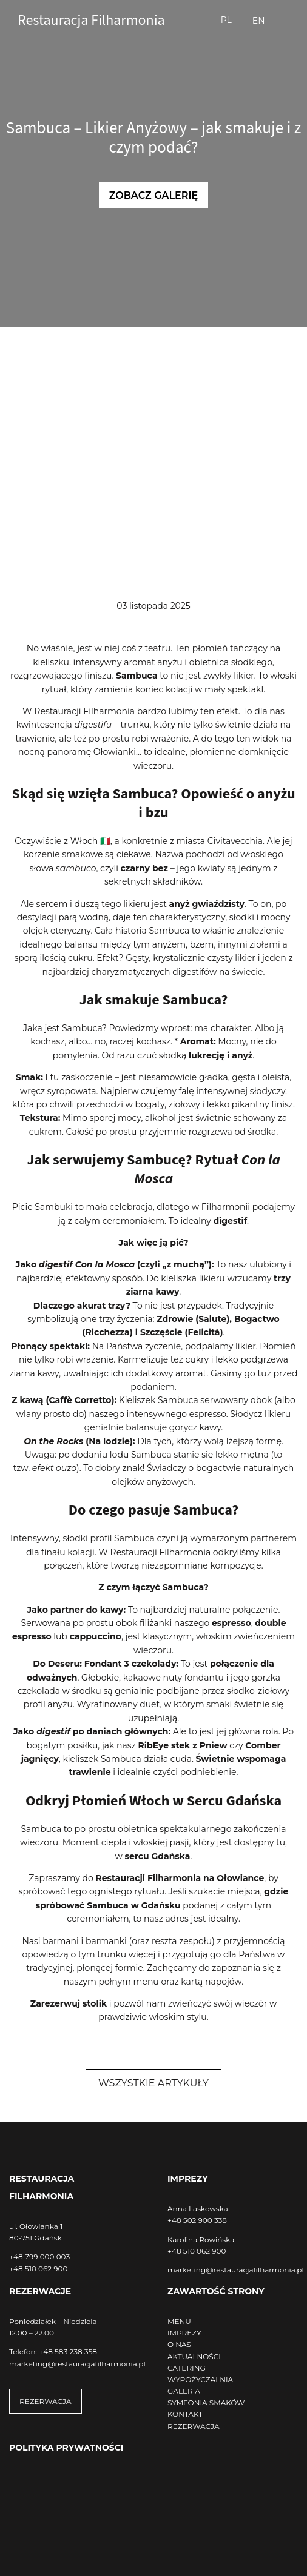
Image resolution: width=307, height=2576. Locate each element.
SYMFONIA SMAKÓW (206, 2402)
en (258, 20)
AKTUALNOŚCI (194, 2356)
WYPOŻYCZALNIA (200, 2379)
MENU (179, 2321)
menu (146, 1981)
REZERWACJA (45, 2401)
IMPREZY (184, 2332)
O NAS (179, 2344)
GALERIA (183, 2390)
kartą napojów (211, 1981)
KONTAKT (185, 2413)
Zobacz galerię (153, 195)
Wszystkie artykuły (153, 2083)
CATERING (186, 2367)
